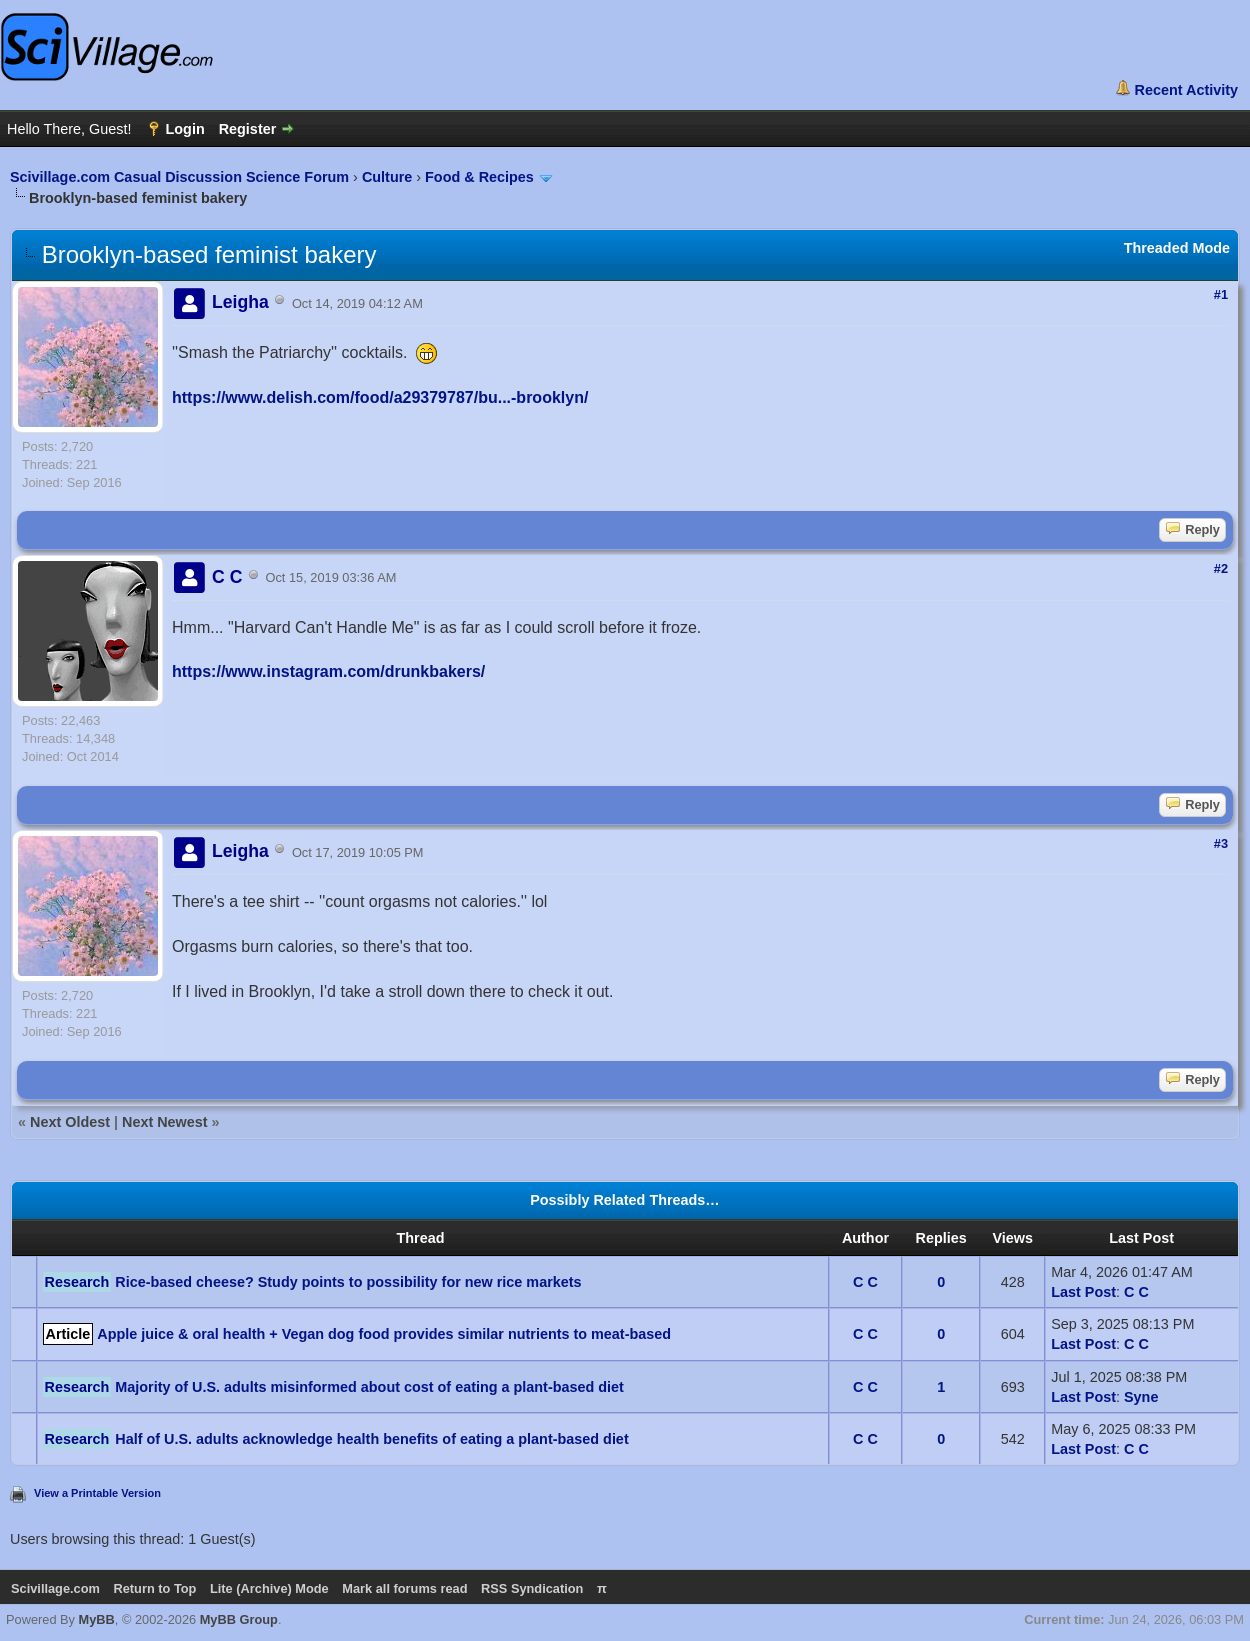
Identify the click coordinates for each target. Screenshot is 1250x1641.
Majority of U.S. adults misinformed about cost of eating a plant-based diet (369, 1387)
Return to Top (154, 1588)
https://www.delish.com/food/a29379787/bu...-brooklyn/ (380, 397)
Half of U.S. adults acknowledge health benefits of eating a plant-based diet (371, 1439)
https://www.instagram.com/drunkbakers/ (328, 671)
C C (865, 1282)
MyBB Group (239, 1619)
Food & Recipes (479, 177)
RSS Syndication (532, 1588)
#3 (1221, 843)
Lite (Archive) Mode (269, 1588)
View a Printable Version (97, 1493)
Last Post (1083, 1292)
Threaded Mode (1177, 248)
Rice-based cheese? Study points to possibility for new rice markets (348, 1282)
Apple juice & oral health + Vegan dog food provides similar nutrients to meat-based (384, 1334)
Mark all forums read (404, 1588)
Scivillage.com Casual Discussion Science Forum (179, 177)
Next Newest (165, 1122)
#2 (1221, 568)
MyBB (97, 1619)
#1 (1221, 294)
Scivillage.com (55, 1588)
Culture (387, 177)
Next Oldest (70, 1122)
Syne (1141, 1397)
